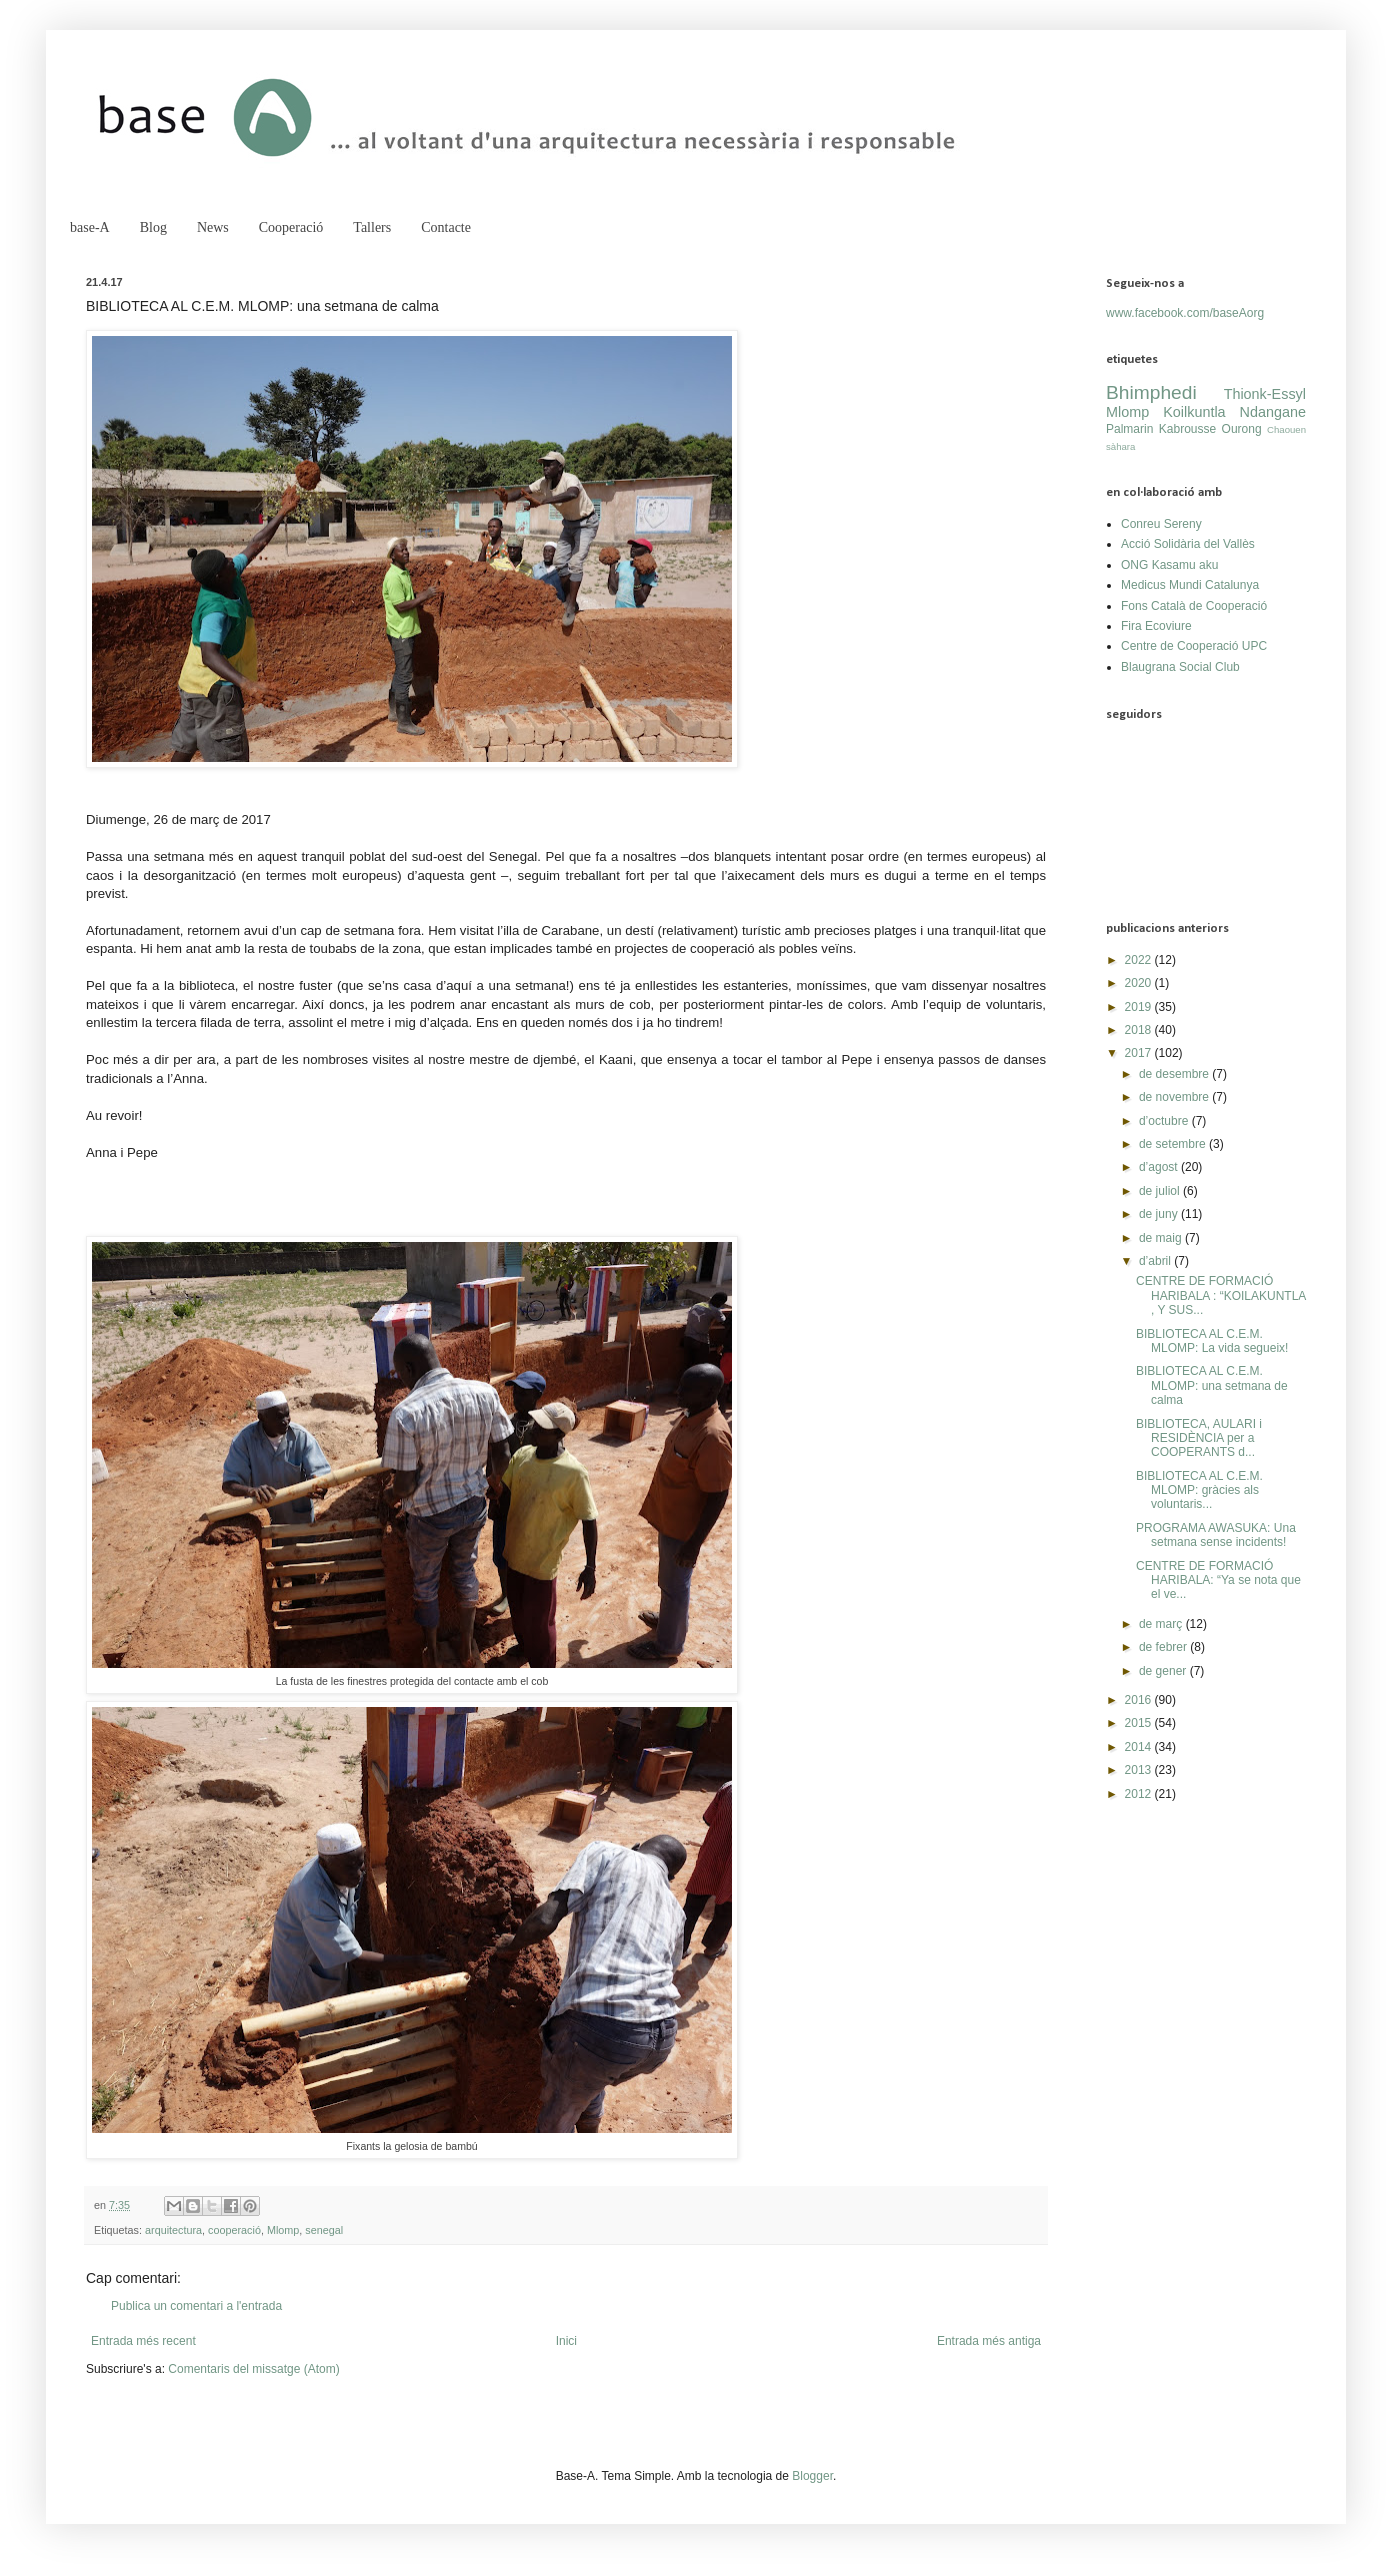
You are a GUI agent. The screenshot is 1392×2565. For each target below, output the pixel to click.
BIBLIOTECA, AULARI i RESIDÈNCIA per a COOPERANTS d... (1199, 1438)
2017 (1140, 1053)
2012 (1140, 1794)
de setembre (1174, 1144)
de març (1162, 1624)
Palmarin (1129, 429)
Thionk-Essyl (1265, 394)
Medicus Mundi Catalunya (1190, 585)
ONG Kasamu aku (1169, 565)
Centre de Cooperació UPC (1194, 646)
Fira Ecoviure (1156, 626)
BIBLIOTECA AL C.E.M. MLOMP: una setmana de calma (1212, 1385)
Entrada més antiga (989, 2341)
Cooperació (291, 227)
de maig (1162, 1238)
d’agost (1160, 1167)
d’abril (1156, 1261)
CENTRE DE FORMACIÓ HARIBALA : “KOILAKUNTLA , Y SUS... (1221, 1295)
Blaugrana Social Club (1180, 667)
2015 (1140, 1723)
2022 (1140, 960)
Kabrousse (1187, 429)
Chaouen (1286, 429)
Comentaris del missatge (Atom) (253, 2369)
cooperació (234, 2230)
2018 (1140, 1030)
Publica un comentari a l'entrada (196, 2306)
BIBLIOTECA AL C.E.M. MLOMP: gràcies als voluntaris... (1199, 1490)
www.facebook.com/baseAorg (1185, 313)
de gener (1164, 1671)
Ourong (1242, 429)
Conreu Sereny (1161, 524)
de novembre (1175, 1097)
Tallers (372, 227)
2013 (1140, 1770)
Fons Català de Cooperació (1194, 606)
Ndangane (1273, 412)
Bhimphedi (1151, 392)
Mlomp (283, 2230)
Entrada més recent (143, 2341)
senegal (324, 2230)
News (213, 227)
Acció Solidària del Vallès (1188, 544)
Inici (566, 2341)
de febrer (1164, 1647)
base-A (90, 227)
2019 (1140, 1007)
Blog (153, 227)
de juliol (1161, 1191)
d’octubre (1165, 1121)
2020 (1140, 983)
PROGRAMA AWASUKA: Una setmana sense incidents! (1216, 1535)
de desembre (1175, 1074)
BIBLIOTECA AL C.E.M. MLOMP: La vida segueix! (1212, 1341)
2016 (1140, 1700)
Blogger (812, 2476)
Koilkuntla (1194, 412)
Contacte (446, 227)
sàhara (1120, 446)
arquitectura (173, 2230)
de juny (1160, 1214)
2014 (1140, 1747)
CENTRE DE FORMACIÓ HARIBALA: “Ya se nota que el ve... (1218, 1580)
